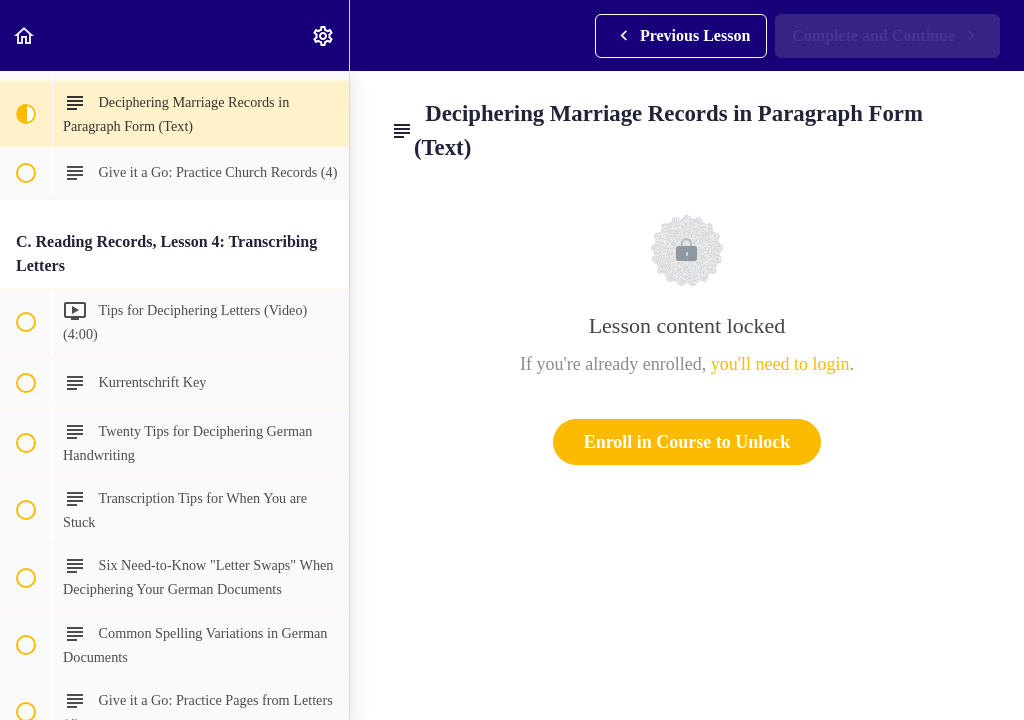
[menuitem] (324, 35)
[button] (25, 35)
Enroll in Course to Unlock (687, 442)
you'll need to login (780, 364)
